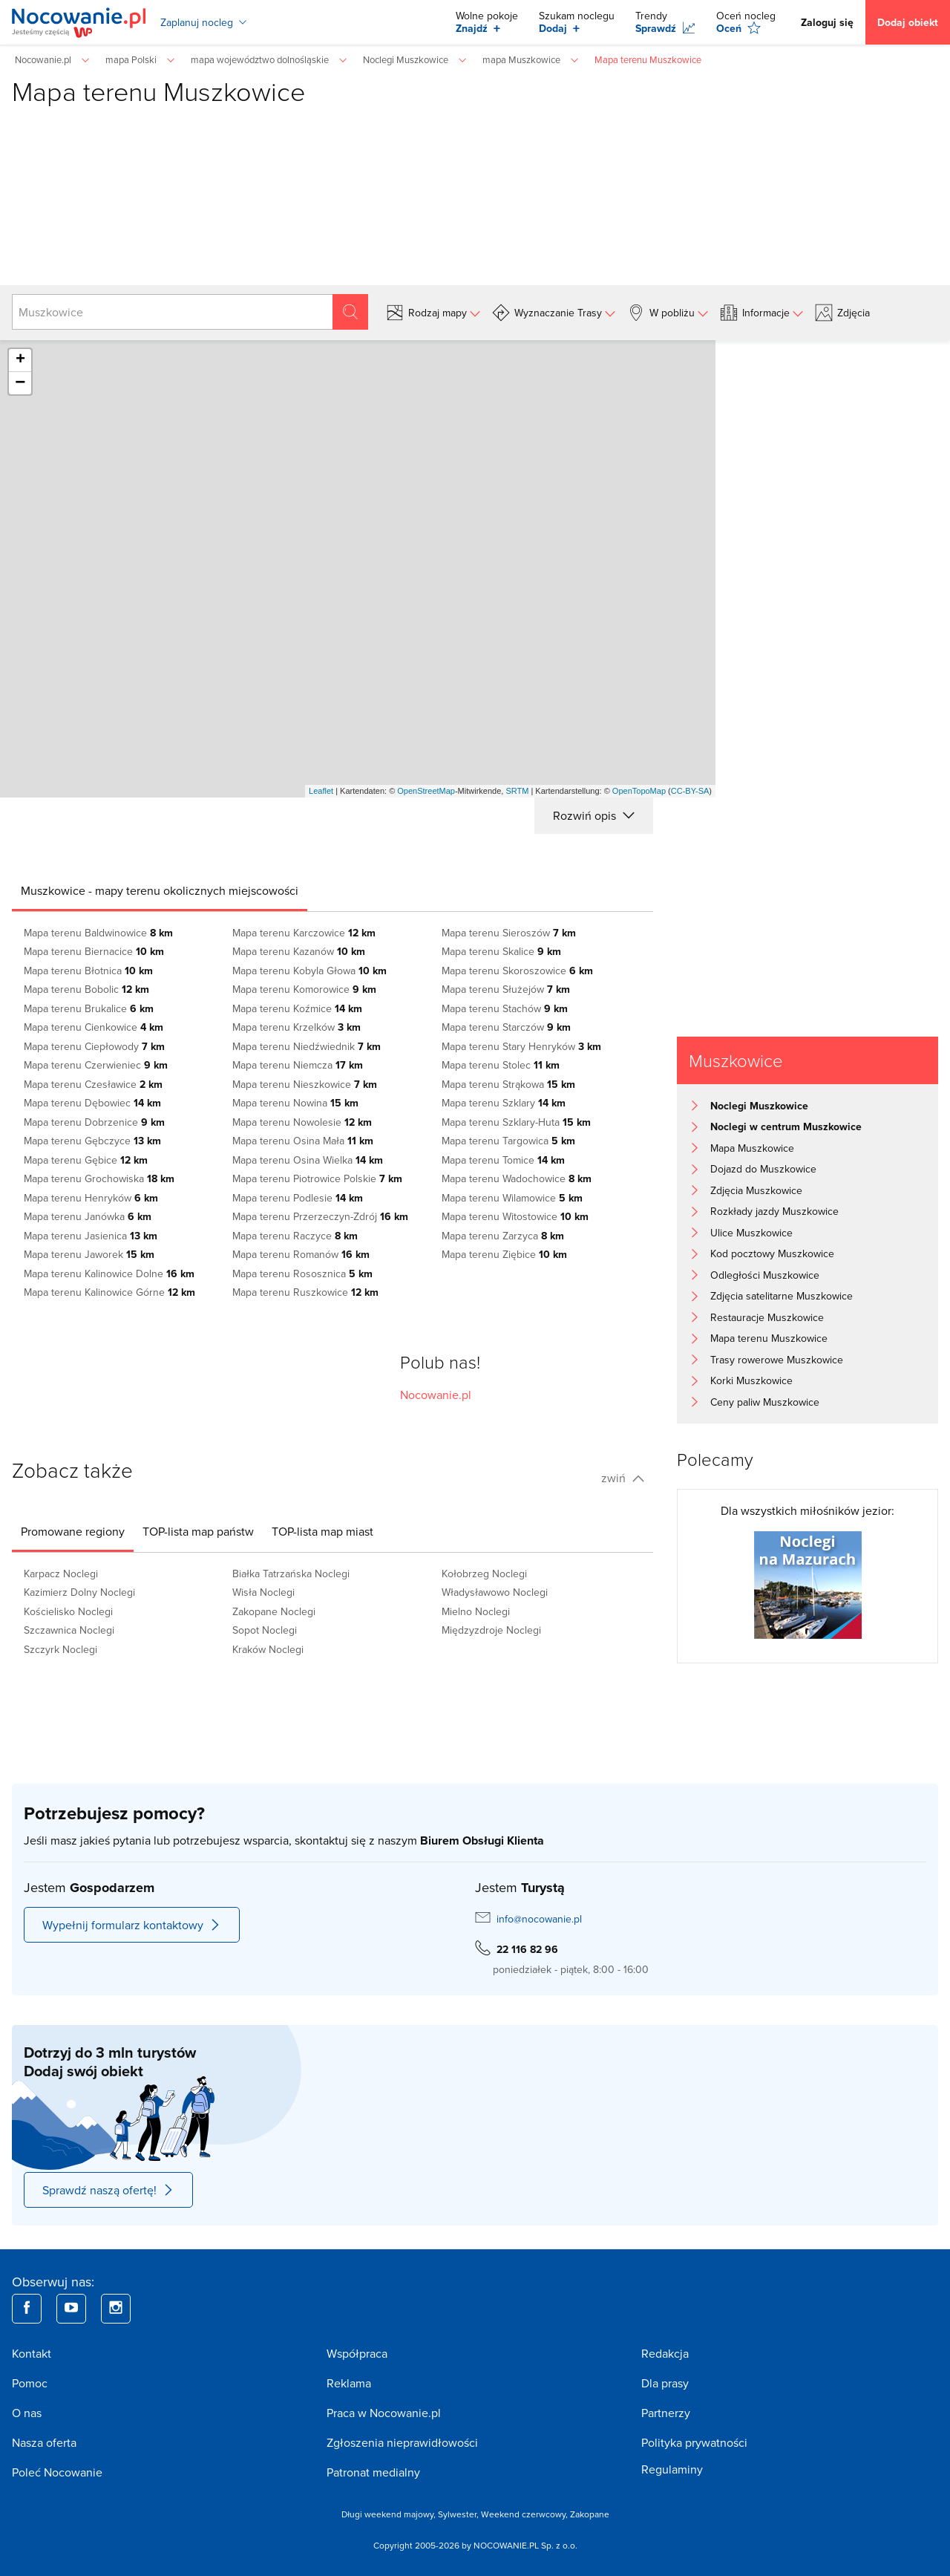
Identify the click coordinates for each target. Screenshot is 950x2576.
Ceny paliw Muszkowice (764, 1402)
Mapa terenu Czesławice (93, 1084)
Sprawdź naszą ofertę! (108, 2190)
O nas (27, 2412)
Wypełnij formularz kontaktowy (131, 1925)
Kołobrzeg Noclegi (484, 1573)
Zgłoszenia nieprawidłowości (402, 2442)
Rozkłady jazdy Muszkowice (774, 1211)
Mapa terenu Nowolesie (302, 1122)
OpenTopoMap (639, 790)
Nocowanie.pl (435, 1394)
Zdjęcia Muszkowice (756, 1190)
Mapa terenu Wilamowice (512, 1197)
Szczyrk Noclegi (60, 1649)
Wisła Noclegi (263, 1592)
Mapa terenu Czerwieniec (96, 1064)
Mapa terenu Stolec (501, 1064)
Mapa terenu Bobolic (86, 989)
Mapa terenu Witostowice (515, 1216)
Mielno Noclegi (476, 1611)
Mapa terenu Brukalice (89, 1008)
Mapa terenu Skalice (501, 951)
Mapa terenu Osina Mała (302, 1140)
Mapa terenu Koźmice (297, 1008)
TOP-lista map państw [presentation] (198, 1531)
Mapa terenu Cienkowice (93, 1027)
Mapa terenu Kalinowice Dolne (109, 1273)
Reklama (349, 2383)
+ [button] (20, 360)
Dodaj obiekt (907, 22)
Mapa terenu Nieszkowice (304, 1084)
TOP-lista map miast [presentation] (322, 1531)
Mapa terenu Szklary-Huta (516, 1122)
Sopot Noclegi (264, 1630)
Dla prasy (665, 2383)
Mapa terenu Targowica (508, 1140)
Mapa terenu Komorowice (304, 989)
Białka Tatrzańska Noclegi (291, 1573)
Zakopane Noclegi (273, 1611)
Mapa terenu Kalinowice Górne (109, 1292)
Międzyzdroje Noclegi (491, 1630)
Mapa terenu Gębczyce (92, 1140)
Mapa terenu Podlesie (297, 1197)
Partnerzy (665, 2412)
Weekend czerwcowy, (525, 2514)
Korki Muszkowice (751, 1380)
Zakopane (589, 2514)
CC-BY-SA (690, 790)
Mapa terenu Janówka (87, 1216)
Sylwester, (459, 2514)
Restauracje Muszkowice (767, 1317)
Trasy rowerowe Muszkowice (776, 1359)
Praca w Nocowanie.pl (384, 2412)
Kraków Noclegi (268, 1649)
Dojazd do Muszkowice (763, 1168)
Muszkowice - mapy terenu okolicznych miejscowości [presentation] (159, 890)
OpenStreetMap (426, 790)
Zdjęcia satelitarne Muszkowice (781, 1295)
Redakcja (665, 2353)
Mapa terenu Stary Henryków (521, 1046)
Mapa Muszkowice (752, 1148)
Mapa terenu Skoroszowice (517, 970)
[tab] (159, 890)
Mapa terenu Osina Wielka (307, 1159)
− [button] (20, 383)
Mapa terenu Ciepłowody (94, 1046)
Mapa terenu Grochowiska (99, 1178)
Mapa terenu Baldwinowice (98, 932)
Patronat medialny (373, 2472)
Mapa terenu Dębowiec (92, 1102)
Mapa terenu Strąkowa (508, 1084)
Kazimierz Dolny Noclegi (79, 1592)
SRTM (516, 790)
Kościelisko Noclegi (68, 1611)
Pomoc (30, 2383)
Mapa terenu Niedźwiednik (306, 1046)
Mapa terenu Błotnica (88, 970)
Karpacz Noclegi (61, 1573)
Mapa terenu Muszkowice (769, 1338)
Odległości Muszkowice (764, 1275)
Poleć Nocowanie (57, 2472)
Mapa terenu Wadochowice (517, 1178)
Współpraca (357, 2353)
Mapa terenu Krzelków (296, 1027)
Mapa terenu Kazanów (298, 951)
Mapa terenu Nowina (295, 1102)
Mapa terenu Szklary (504, 1102)
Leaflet (321, 790)
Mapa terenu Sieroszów (509, 932)
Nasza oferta (44, 2442)
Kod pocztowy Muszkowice (772, 1253)
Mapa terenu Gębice (86, 1159)
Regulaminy (672, 2469)
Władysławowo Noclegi (495, 1592)
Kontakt (31, 2353)
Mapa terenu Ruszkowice (305, 1292)
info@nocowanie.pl (539, 1918)
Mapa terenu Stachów (505, 1008)
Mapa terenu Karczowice (304, 932)
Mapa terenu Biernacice (94, 951)
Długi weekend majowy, (389, 2514)
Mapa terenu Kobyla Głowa (309, 970)
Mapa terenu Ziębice (504, 1254)
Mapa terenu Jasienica (90, 1235)
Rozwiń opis (594, 815)
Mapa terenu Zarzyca (503, 1235)
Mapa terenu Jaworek (89, 1254)
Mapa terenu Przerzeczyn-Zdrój (320, 1216)
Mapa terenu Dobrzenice (94, 1122)
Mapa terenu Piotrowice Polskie (317, 1178)
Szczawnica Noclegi (69, 1630)
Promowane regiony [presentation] (73, 1531)
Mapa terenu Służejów (506, 989)
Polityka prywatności (694, 2442)
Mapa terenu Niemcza (297, 1064)
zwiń (622, 1478)
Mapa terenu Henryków (91, 1197)
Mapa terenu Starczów (506, 1027)
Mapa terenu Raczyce (295, 1235)
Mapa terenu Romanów (301, 1254)
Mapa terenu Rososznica (302, 1273)
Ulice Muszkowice (751, 1232)
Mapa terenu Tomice (503, 1159)
